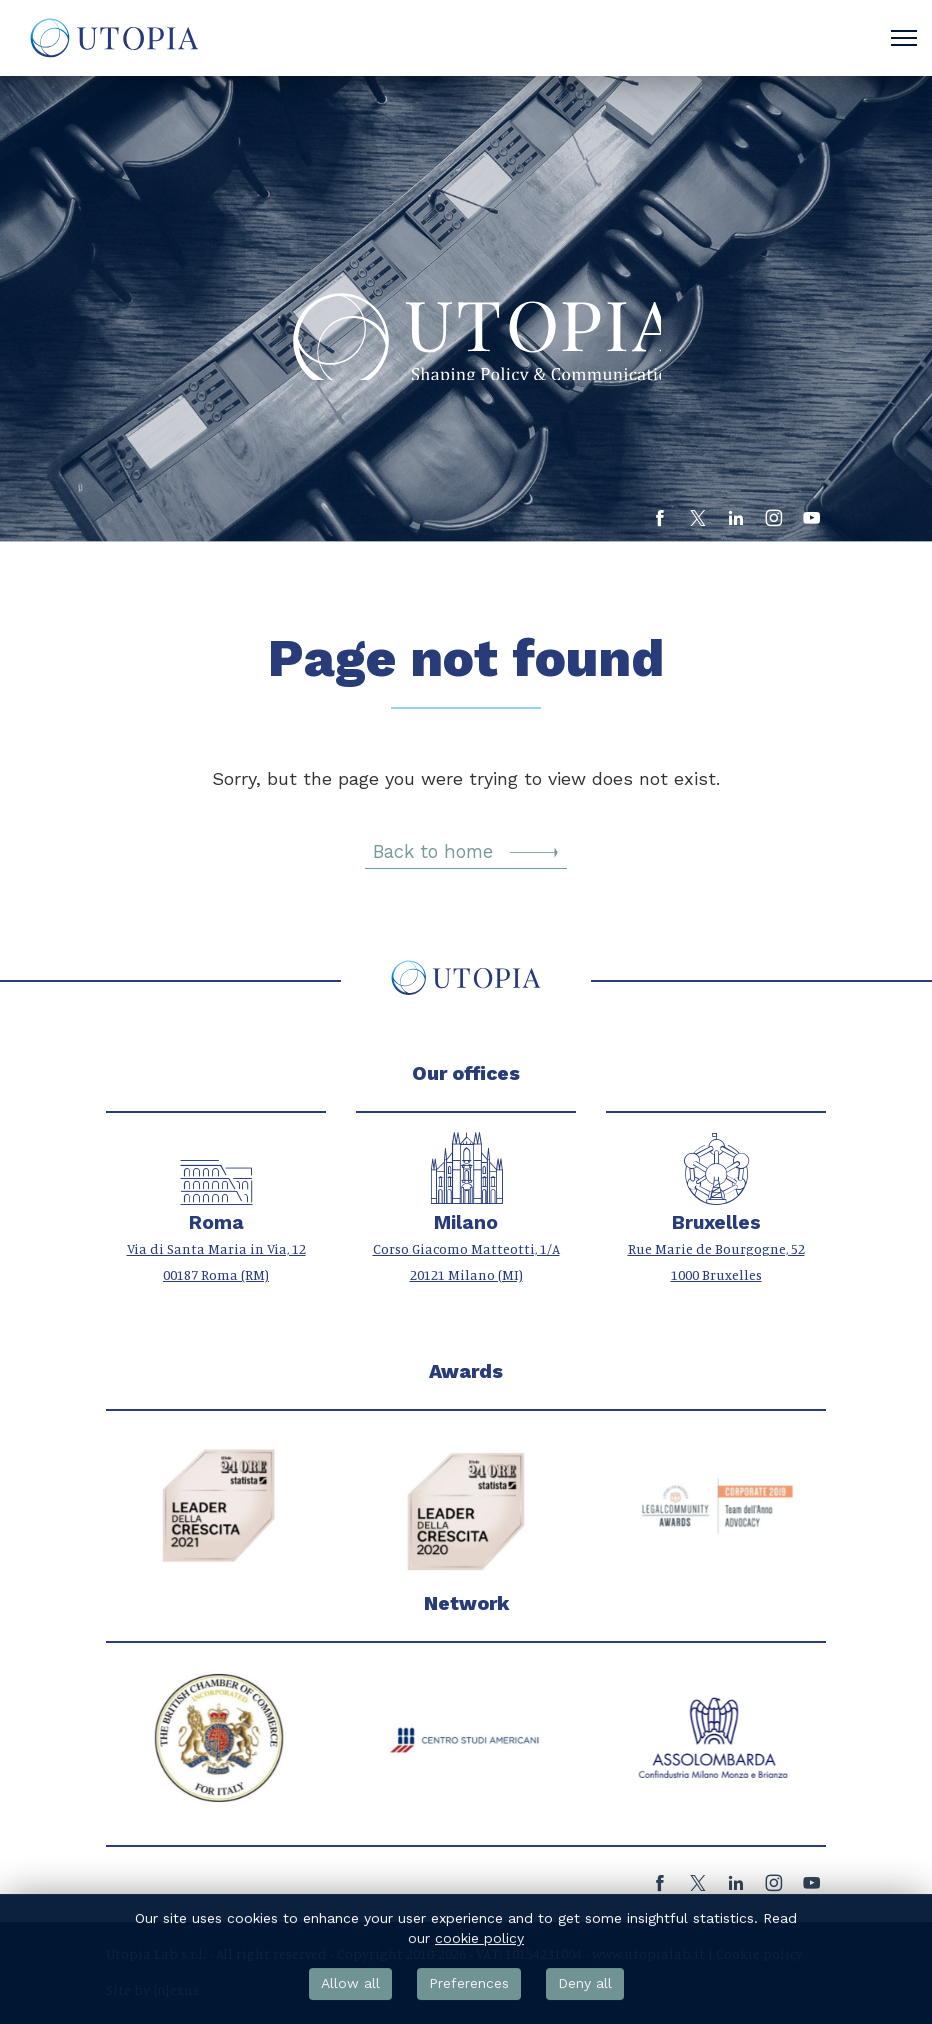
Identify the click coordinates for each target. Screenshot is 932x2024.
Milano (466, 1223)
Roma (216, 1223)
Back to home (466, 852)
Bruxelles (716, 1223)
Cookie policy (759, 1953)
